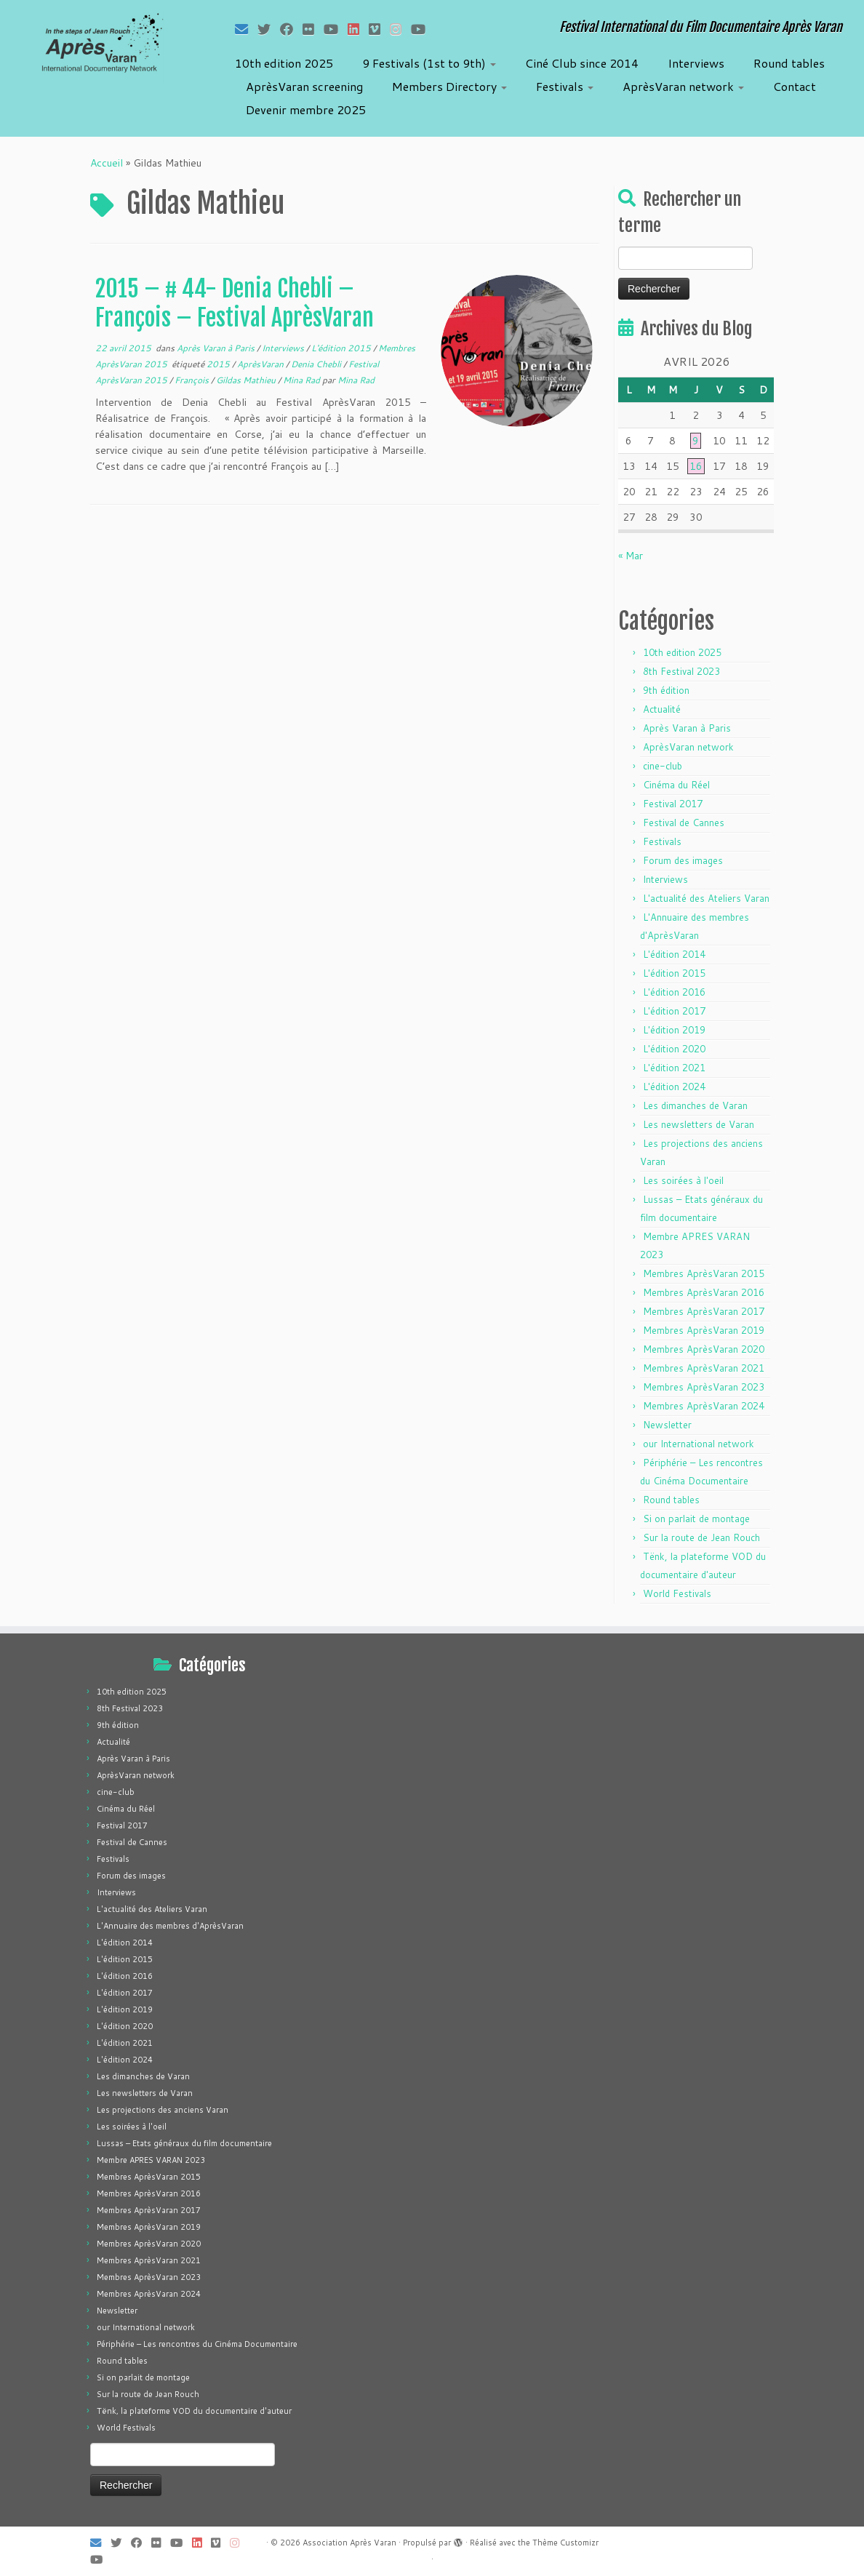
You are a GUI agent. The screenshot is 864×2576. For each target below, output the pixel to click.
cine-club (662, 765)
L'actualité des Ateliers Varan (706, 898)
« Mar (630, 555)
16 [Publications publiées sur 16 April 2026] (696, 466)
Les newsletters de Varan (698, 1124)
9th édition (666, 690)
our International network (698, 1443)
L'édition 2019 (674, 1029)
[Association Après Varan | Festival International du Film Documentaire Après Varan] (101, 47)
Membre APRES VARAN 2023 (151, 2160)
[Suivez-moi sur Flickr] (313, 29)
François (193, 380)
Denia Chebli (317, 364)
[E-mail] (246, 29)
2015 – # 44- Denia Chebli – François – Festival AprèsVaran (234, 303)
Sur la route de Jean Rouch (701, 1537)
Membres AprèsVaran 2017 (703, 1311)
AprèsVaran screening (304, 86)
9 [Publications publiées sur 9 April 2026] (695, 440)
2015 (219, 364)
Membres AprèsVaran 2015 (703, 1273)
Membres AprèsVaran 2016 (703, 1292)
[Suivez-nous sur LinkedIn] (358, 29)
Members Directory (449, 86)
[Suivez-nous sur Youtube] (423, 29)
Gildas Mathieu (247, 380)
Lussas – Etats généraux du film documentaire (184, 2143)
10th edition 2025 (284, 63)
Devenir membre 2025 (306, 109)
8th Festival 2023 (681, 671)
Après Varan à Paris (217, 348)
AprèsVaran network (683, 86)
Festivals (564, 86)
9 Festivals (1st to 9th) (429, 63)
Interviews (696, 63)
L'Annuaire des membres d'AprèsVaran (170, 1926)
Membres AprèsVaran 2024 (703, 1405)
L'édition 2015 (342, 348)
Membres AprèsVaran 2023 (703, 1386)
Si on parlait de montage (696, 1518)
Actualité (662, 709)
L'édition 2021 (674, 1067)
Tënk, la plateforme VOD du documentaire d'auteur (194, 2411)
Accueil (106, 163)
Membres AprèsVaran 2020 (703, 1349)
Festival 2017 (673, 803)
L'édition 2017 (674, 1010)
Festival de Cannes (683, 822)
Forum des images (683, 860)
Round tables (789, 63)
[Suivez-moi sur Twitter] (268, 29)
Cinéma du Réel (676, 784)
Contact (794, 86)
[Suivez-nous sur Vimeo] (379, 29)
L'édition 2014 (674, 954)
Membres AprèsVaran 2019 (703, 1330)
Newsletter (667, 1424)
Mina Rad (302, 380)
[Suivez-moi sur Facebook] (291, 29)
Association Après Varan (349, 2542)
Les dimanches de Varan (695, 1105)
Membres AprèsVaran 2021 (703, 1368)
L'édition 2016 (674, 992)
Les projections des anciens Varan (162, 2110)
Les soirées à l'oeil (683, 1180)
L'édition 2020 (674, 1048)
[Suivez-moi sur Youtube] (336, 29)
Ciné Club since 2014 (582, 63)
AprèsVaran (261, 364)
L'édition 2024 (674, 1086)
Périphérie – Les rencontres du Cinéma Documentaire (197, 2344)
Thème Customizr (565, 2542)
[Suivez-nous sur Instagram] (400, 29)
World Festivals (677, 1593)
